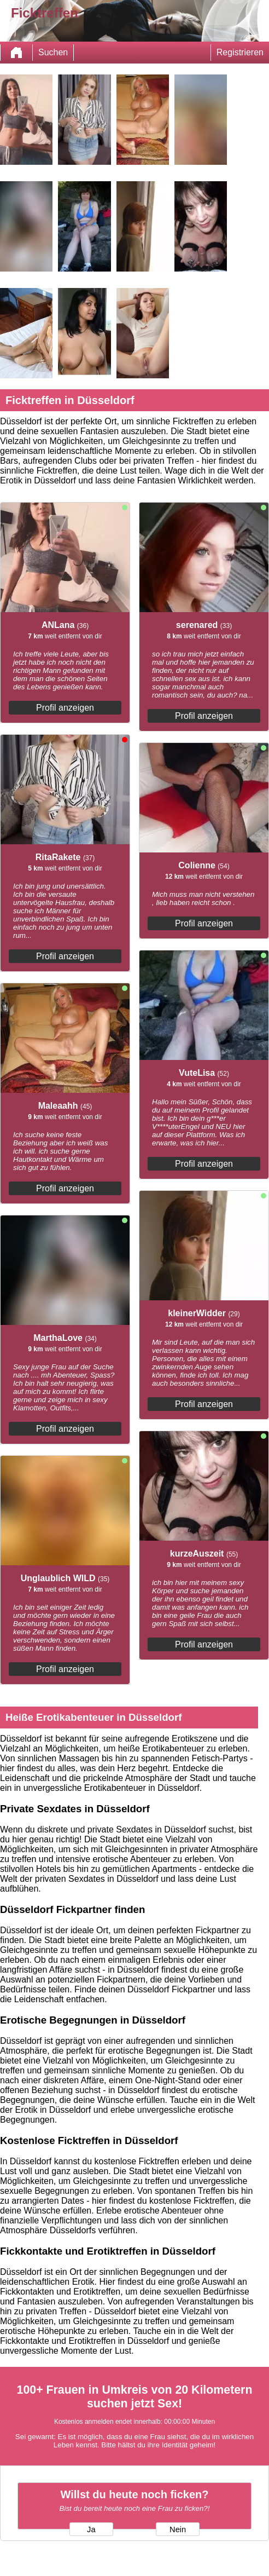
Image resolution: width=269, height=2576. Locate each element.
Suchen (53, 52)
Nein (177, 2529)
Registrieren (240, 52)
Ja (91, 2529)
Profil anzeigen (65, 707)
